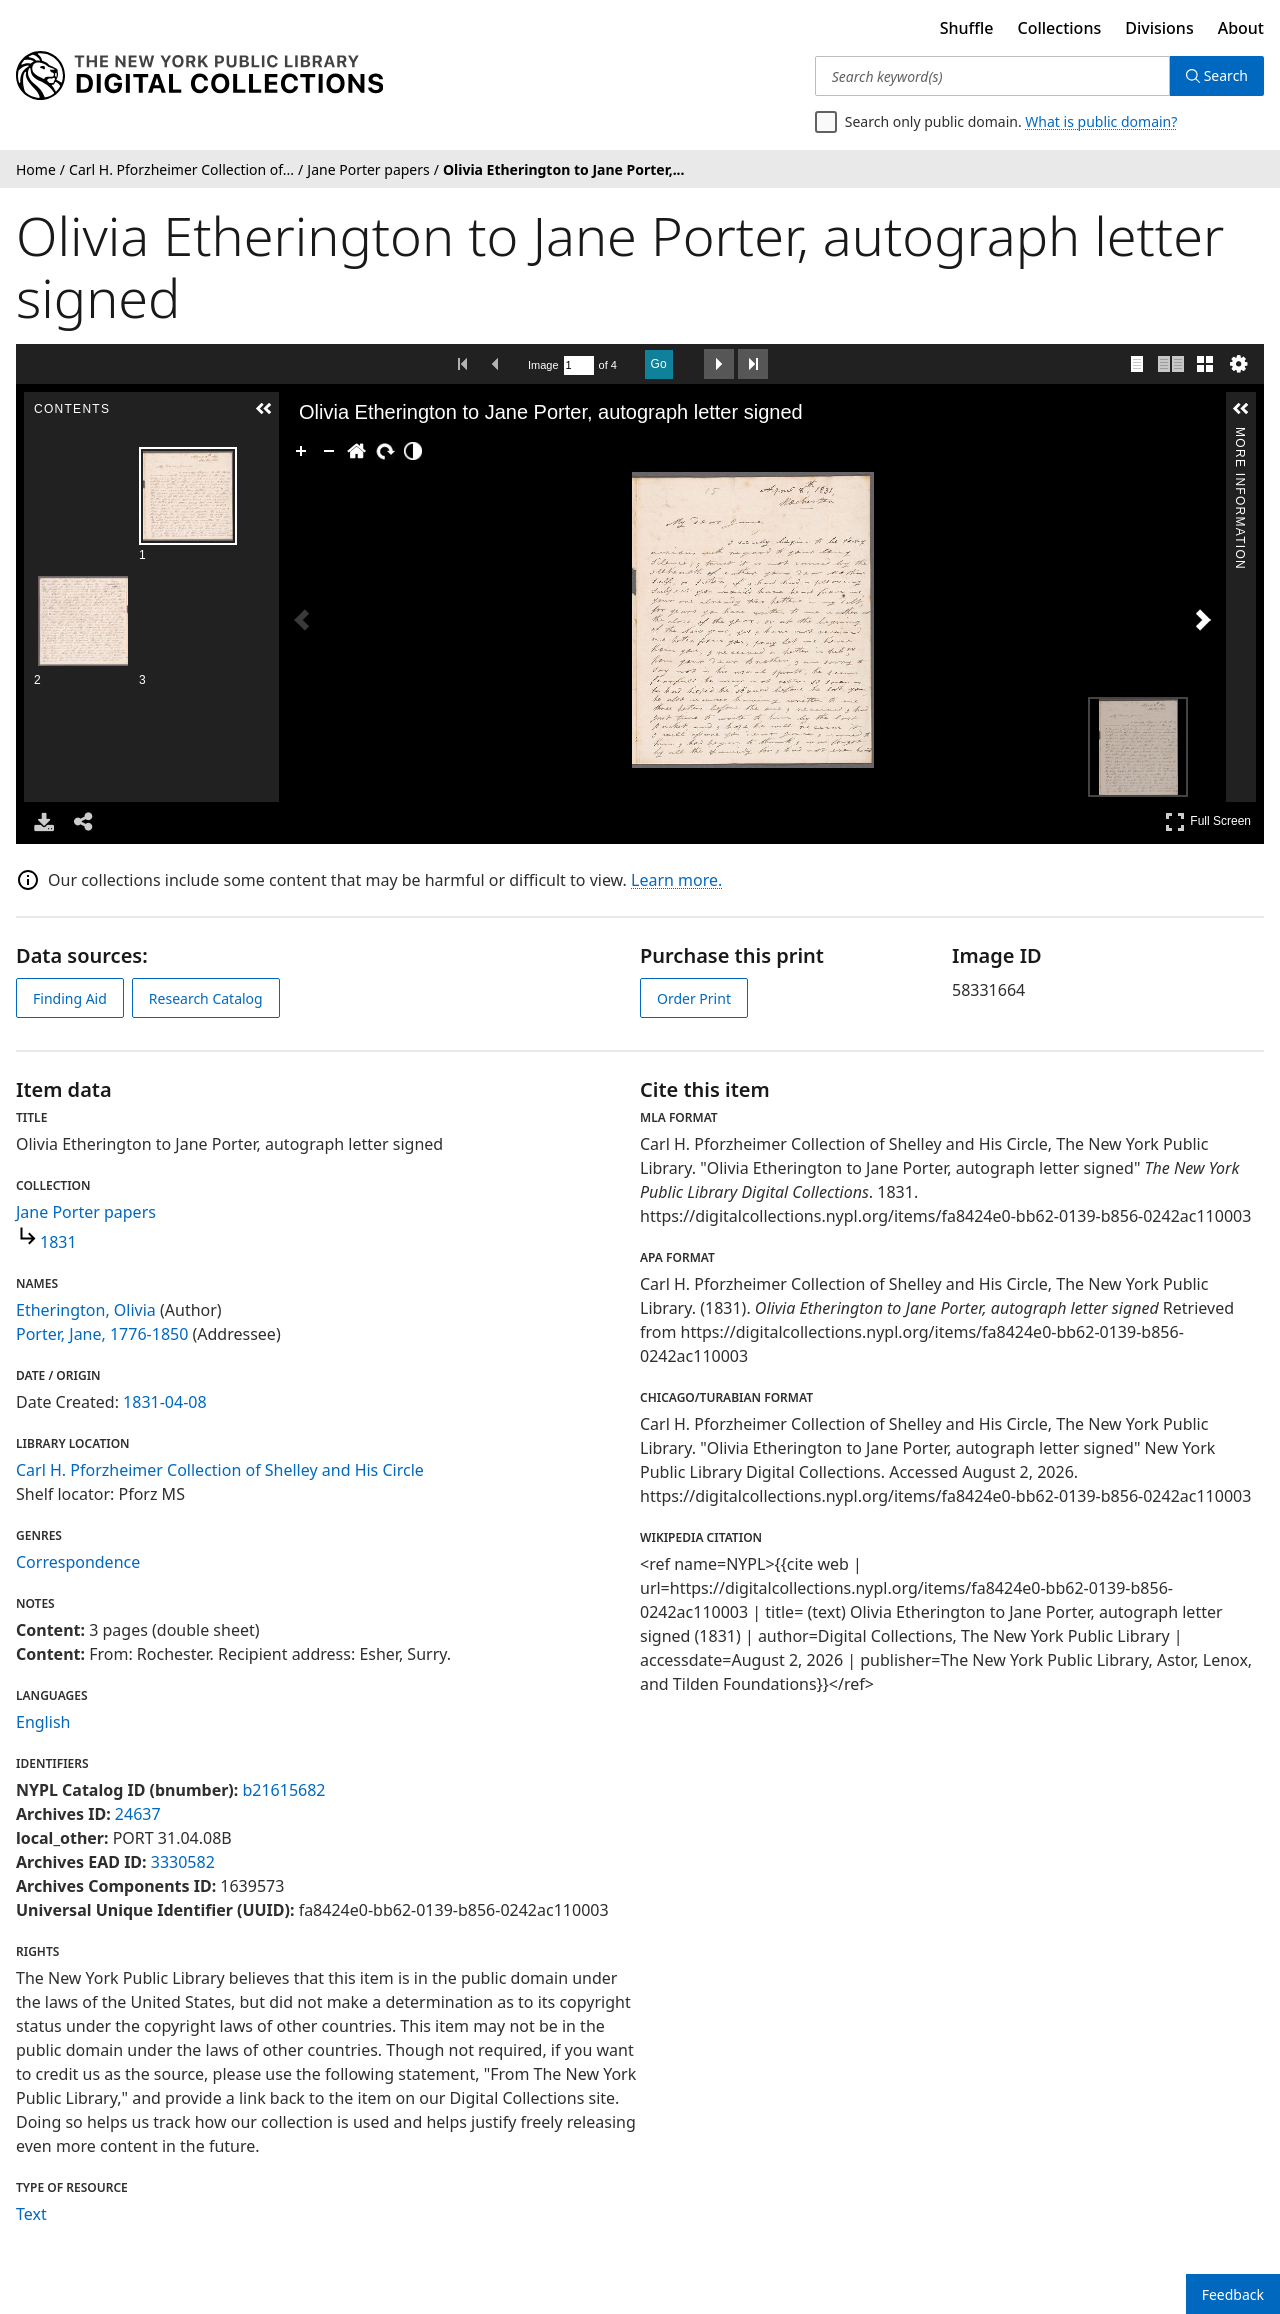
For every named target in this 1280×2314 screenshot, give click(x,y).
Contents (262, 435)
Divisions (1159, 28)
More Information (1240, 435)
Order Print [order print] (694, 998)
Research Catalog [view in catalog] (206, 998)
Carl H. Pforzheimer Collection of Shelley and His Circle (220, 1470)
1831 (58, 1242)
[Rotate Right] (376, 451)
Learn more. (676, 880)
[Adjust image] (404, 451)
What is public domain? (1101, 121)
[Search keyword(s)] (992, 76)
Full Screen (1208, 821)
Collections (1060, 28)
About (1241, 28)
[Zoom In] (292, 451)
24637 (138, 1814)
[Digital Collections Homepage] (199, 76)
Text (31, 2214)
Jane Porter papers (86, 1212)
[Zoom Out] (320, 451)
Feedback (1233, 2294)
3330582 (183, 1862)
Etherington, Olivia (86, 1310)
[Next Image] (1203, 620)
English (43, 1722)
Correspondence (78, 1562)
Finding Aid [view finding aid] (70, 998)
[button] (263, 409)
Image (543, 365)
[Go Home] (348, 451)
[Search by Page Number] (579, 365)
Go (659, 364)
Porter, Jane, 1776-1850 (102, 1334)
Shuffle (967, 28)
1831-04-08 (165, 1402)
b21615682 (283, 1790)
